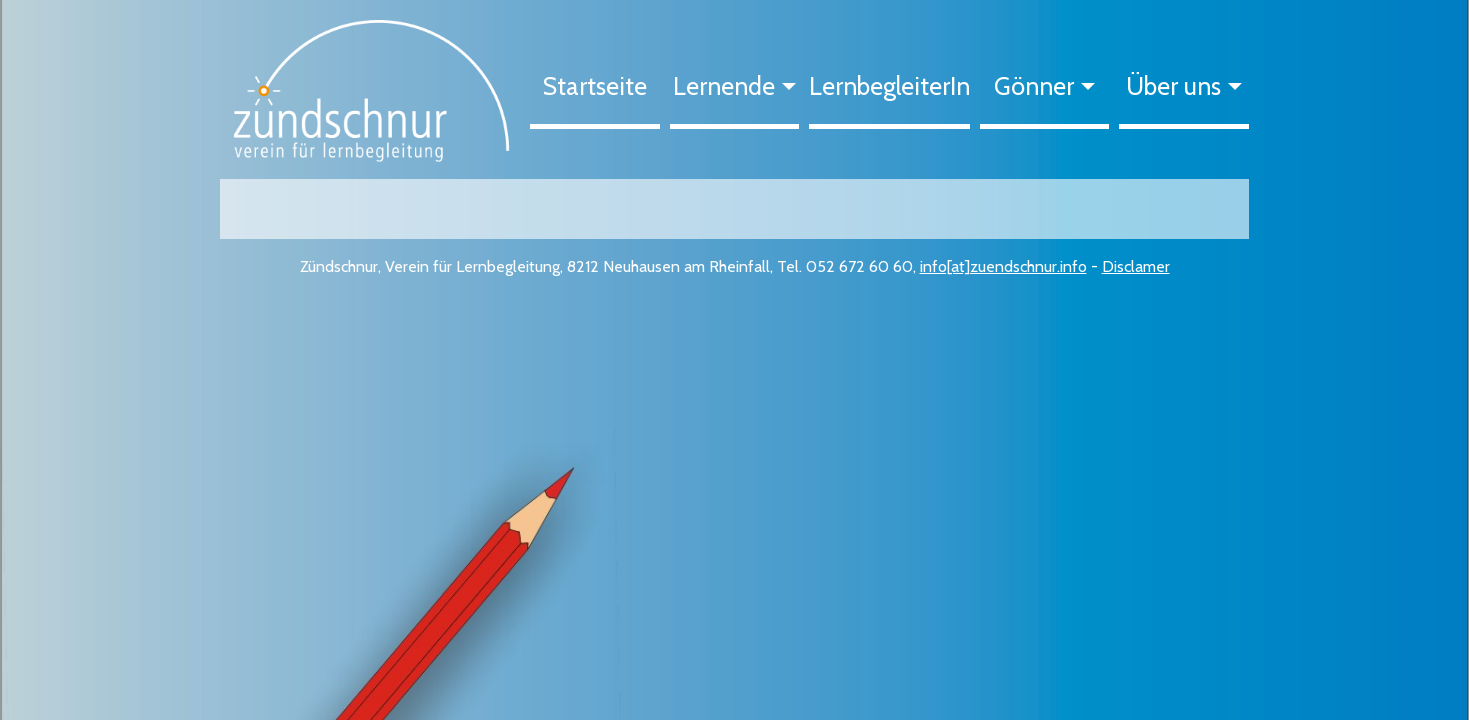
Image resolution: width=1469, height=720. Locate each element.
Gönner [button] (1034, 86)
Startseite (595, 86)
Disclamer (1136, 266)
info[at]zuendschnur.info (1003, 266)
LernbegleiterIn (889, 86)
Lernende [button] (724, 86)
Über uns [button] (1173, 86)
